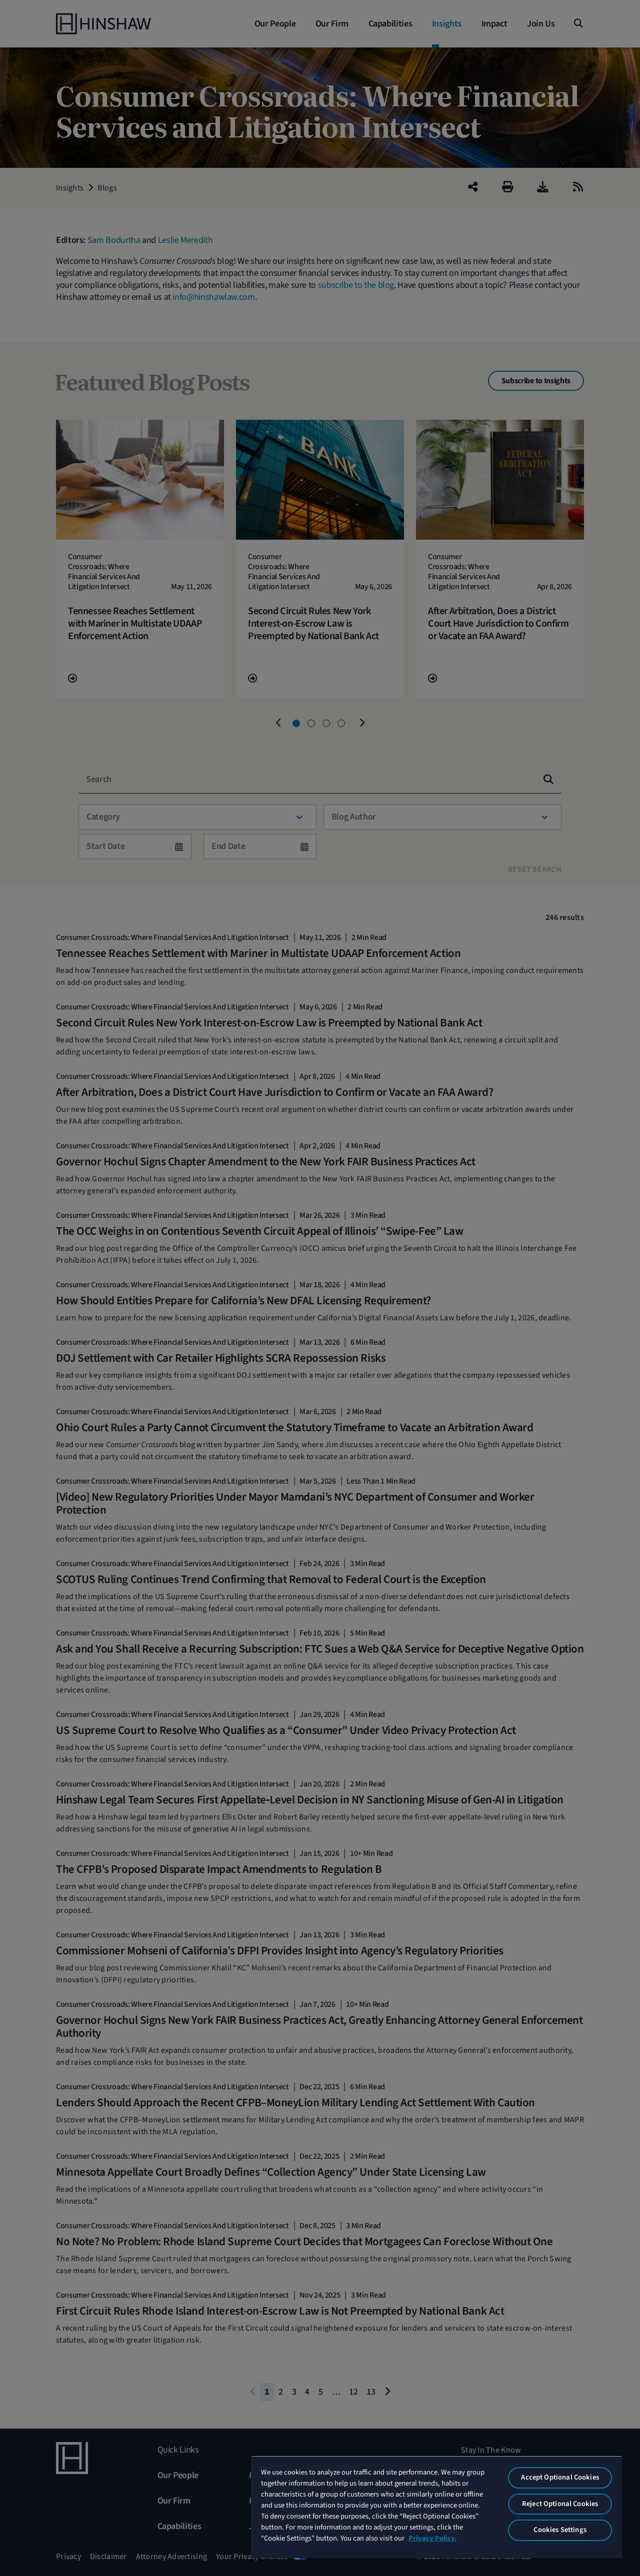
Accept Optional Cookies (559, 2477)
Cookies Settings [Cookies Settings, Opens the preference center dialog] (560, 2530)
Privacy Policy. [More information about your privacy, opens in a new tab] (432, 2538)
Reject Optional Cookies (560, 2504)
